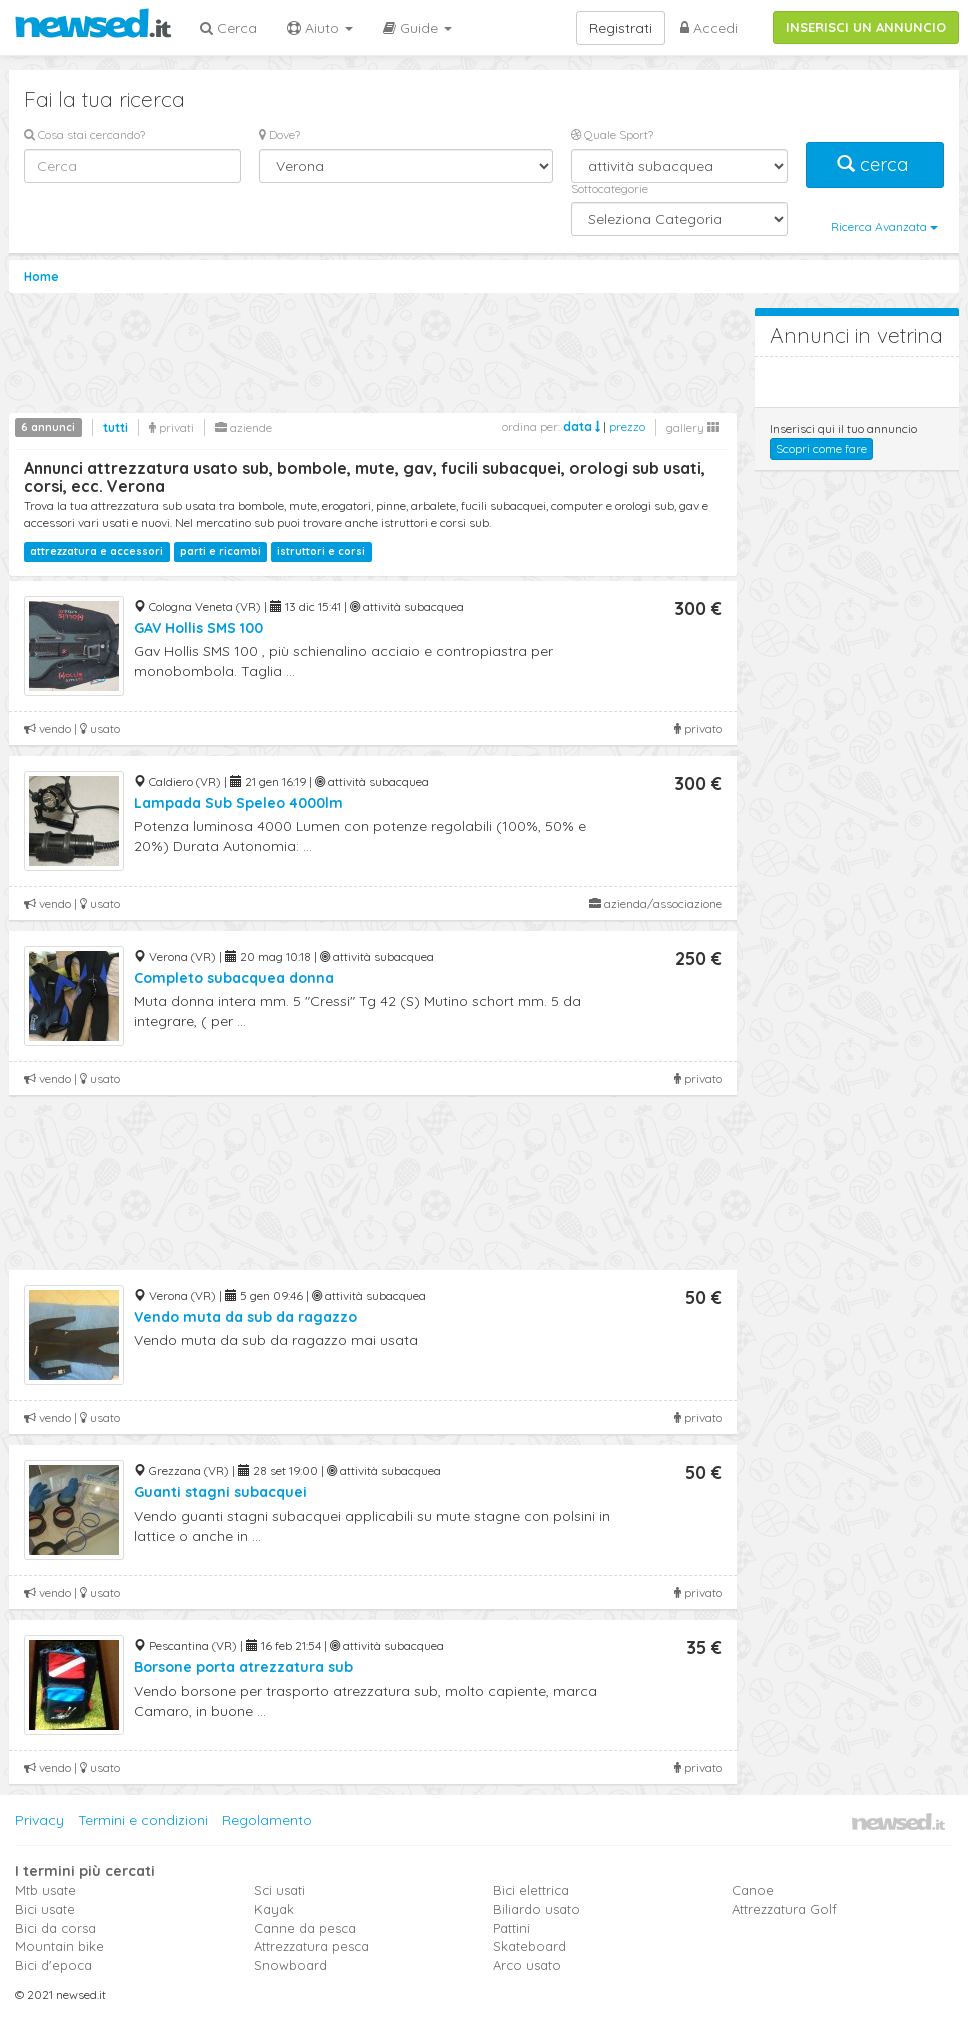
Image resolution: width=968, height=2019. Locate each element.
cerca (875, 164)
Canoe (753, 1890)
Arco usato (527, 1965)
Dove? (279, 134)
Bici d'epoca (53, 1965)
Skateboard (529, 1946)
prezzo (627, 426)
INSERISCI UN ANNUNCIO (866, 27)
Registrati (620, 28)
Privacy (39, 1820)
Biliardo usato (536, 1909)
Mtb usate (45, 1890)
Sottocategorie (609, 188)
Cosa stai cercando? (84, 134)
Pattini (511, 1928)
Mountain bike (59, 1946)
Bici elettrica (531, 1890)
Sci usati (279, 1890)
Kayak (274, 1909)
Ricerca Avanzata (884, 226)
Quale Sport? (612, 134)
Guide (417, 28)
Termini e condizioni (143, 1820)
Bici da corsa (55, 1928)
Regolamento (267, 1820)
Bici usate (45, 1909)
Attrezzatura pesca (311, 1946)
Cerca (228, 28)
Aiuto (320, 28)
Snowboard (290, 1965)
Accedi (709, 28)
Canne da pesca (305, 1928)
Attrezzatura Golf (784, 1909)
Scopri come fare (821, 448)
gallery (692, 427)
